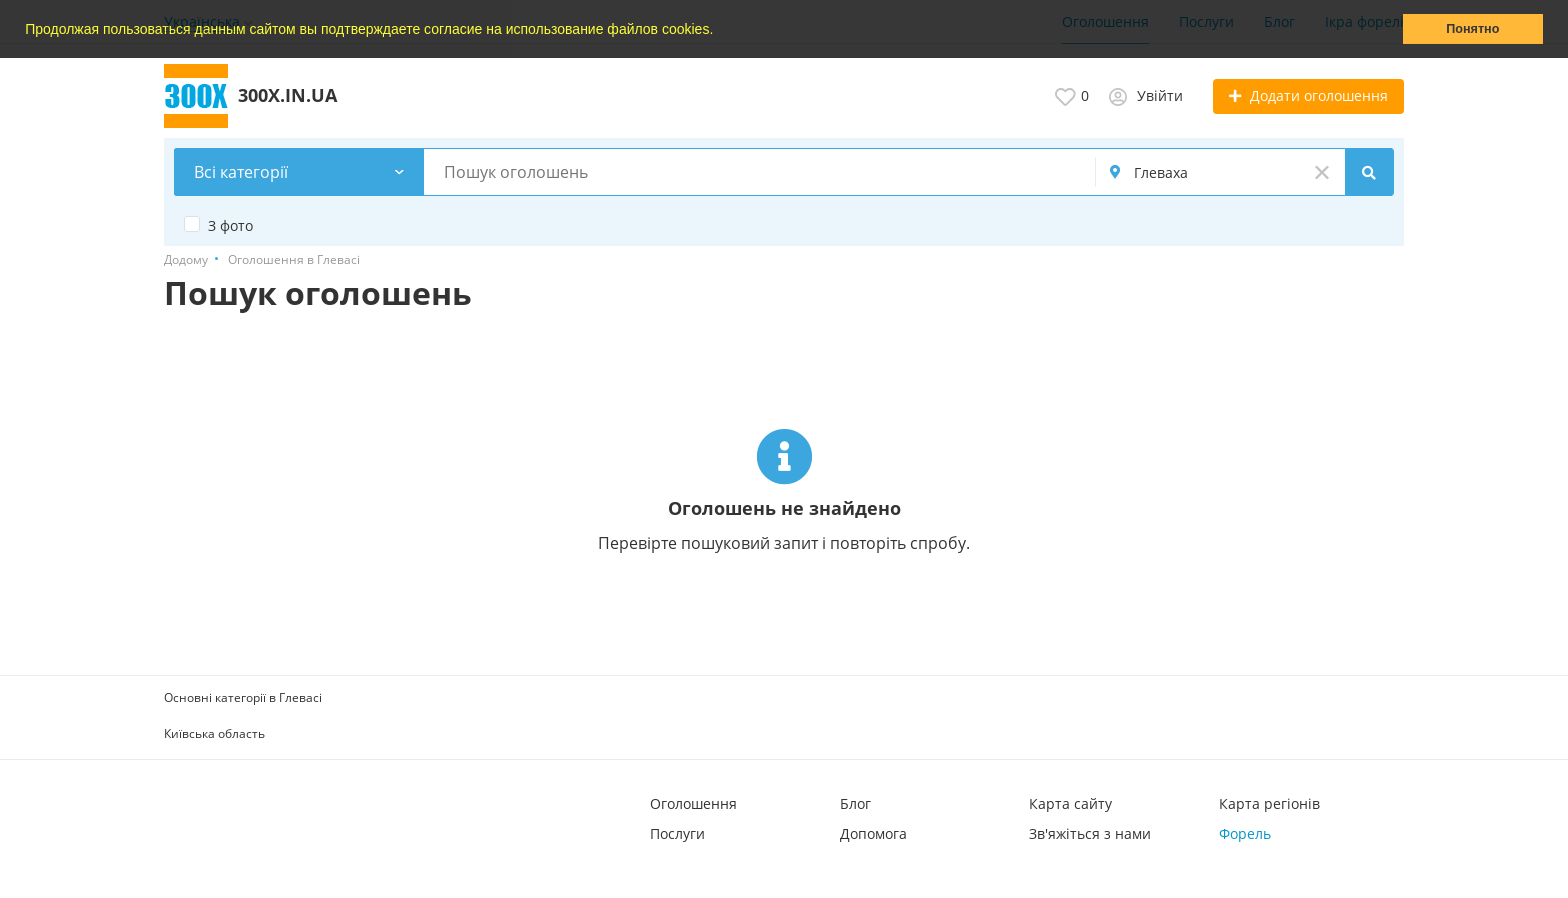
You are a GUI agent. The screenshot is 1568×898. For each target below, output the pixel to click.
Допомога (873, 833)
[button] (720, 31)
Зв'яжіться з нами (1090, 833)
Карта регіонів (1269, 803)
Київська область (214, 733)
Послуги (677, 833)
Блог (855, 803)
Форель (1245, 833)
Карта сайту (1070, 803)
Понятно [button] (1472, 29)
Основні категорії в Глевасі (243, 697)
